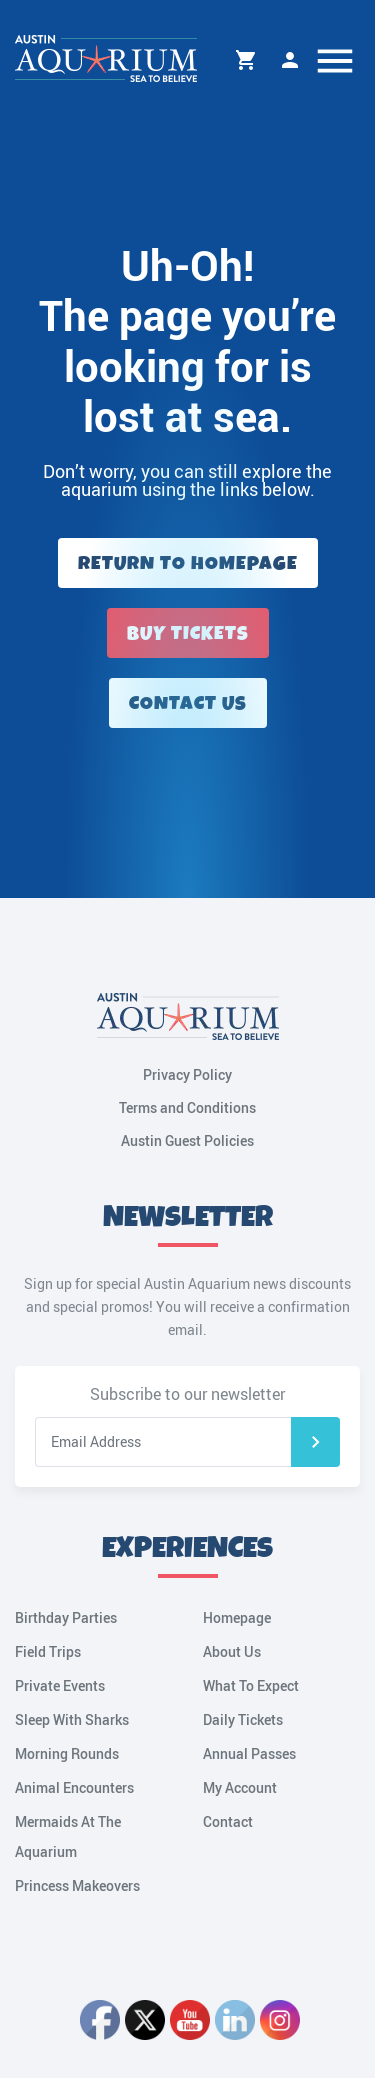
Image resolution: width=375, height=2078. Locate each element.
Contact (228, 1821)
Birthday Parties (66, 1617)
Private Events (60, 1685)
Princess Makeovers (77, 1885)
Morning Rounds (67, 1753)
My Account (290, 60)
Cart (246, 60)
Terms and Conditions (187, 1107)
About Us (232, 1651)
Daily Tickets (243, 1719)
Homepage (237, 1617)
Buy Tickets (188, 633)
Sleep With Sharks (72, 1719)
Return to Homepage (188, 563)
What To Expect (251, 1685)
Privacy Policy (187, 1074)
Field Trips (48, 1651)
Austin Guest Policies (187, 1140)
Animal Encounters (74, 1787)
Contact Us (188, 703)
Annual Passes (249, 1753)
